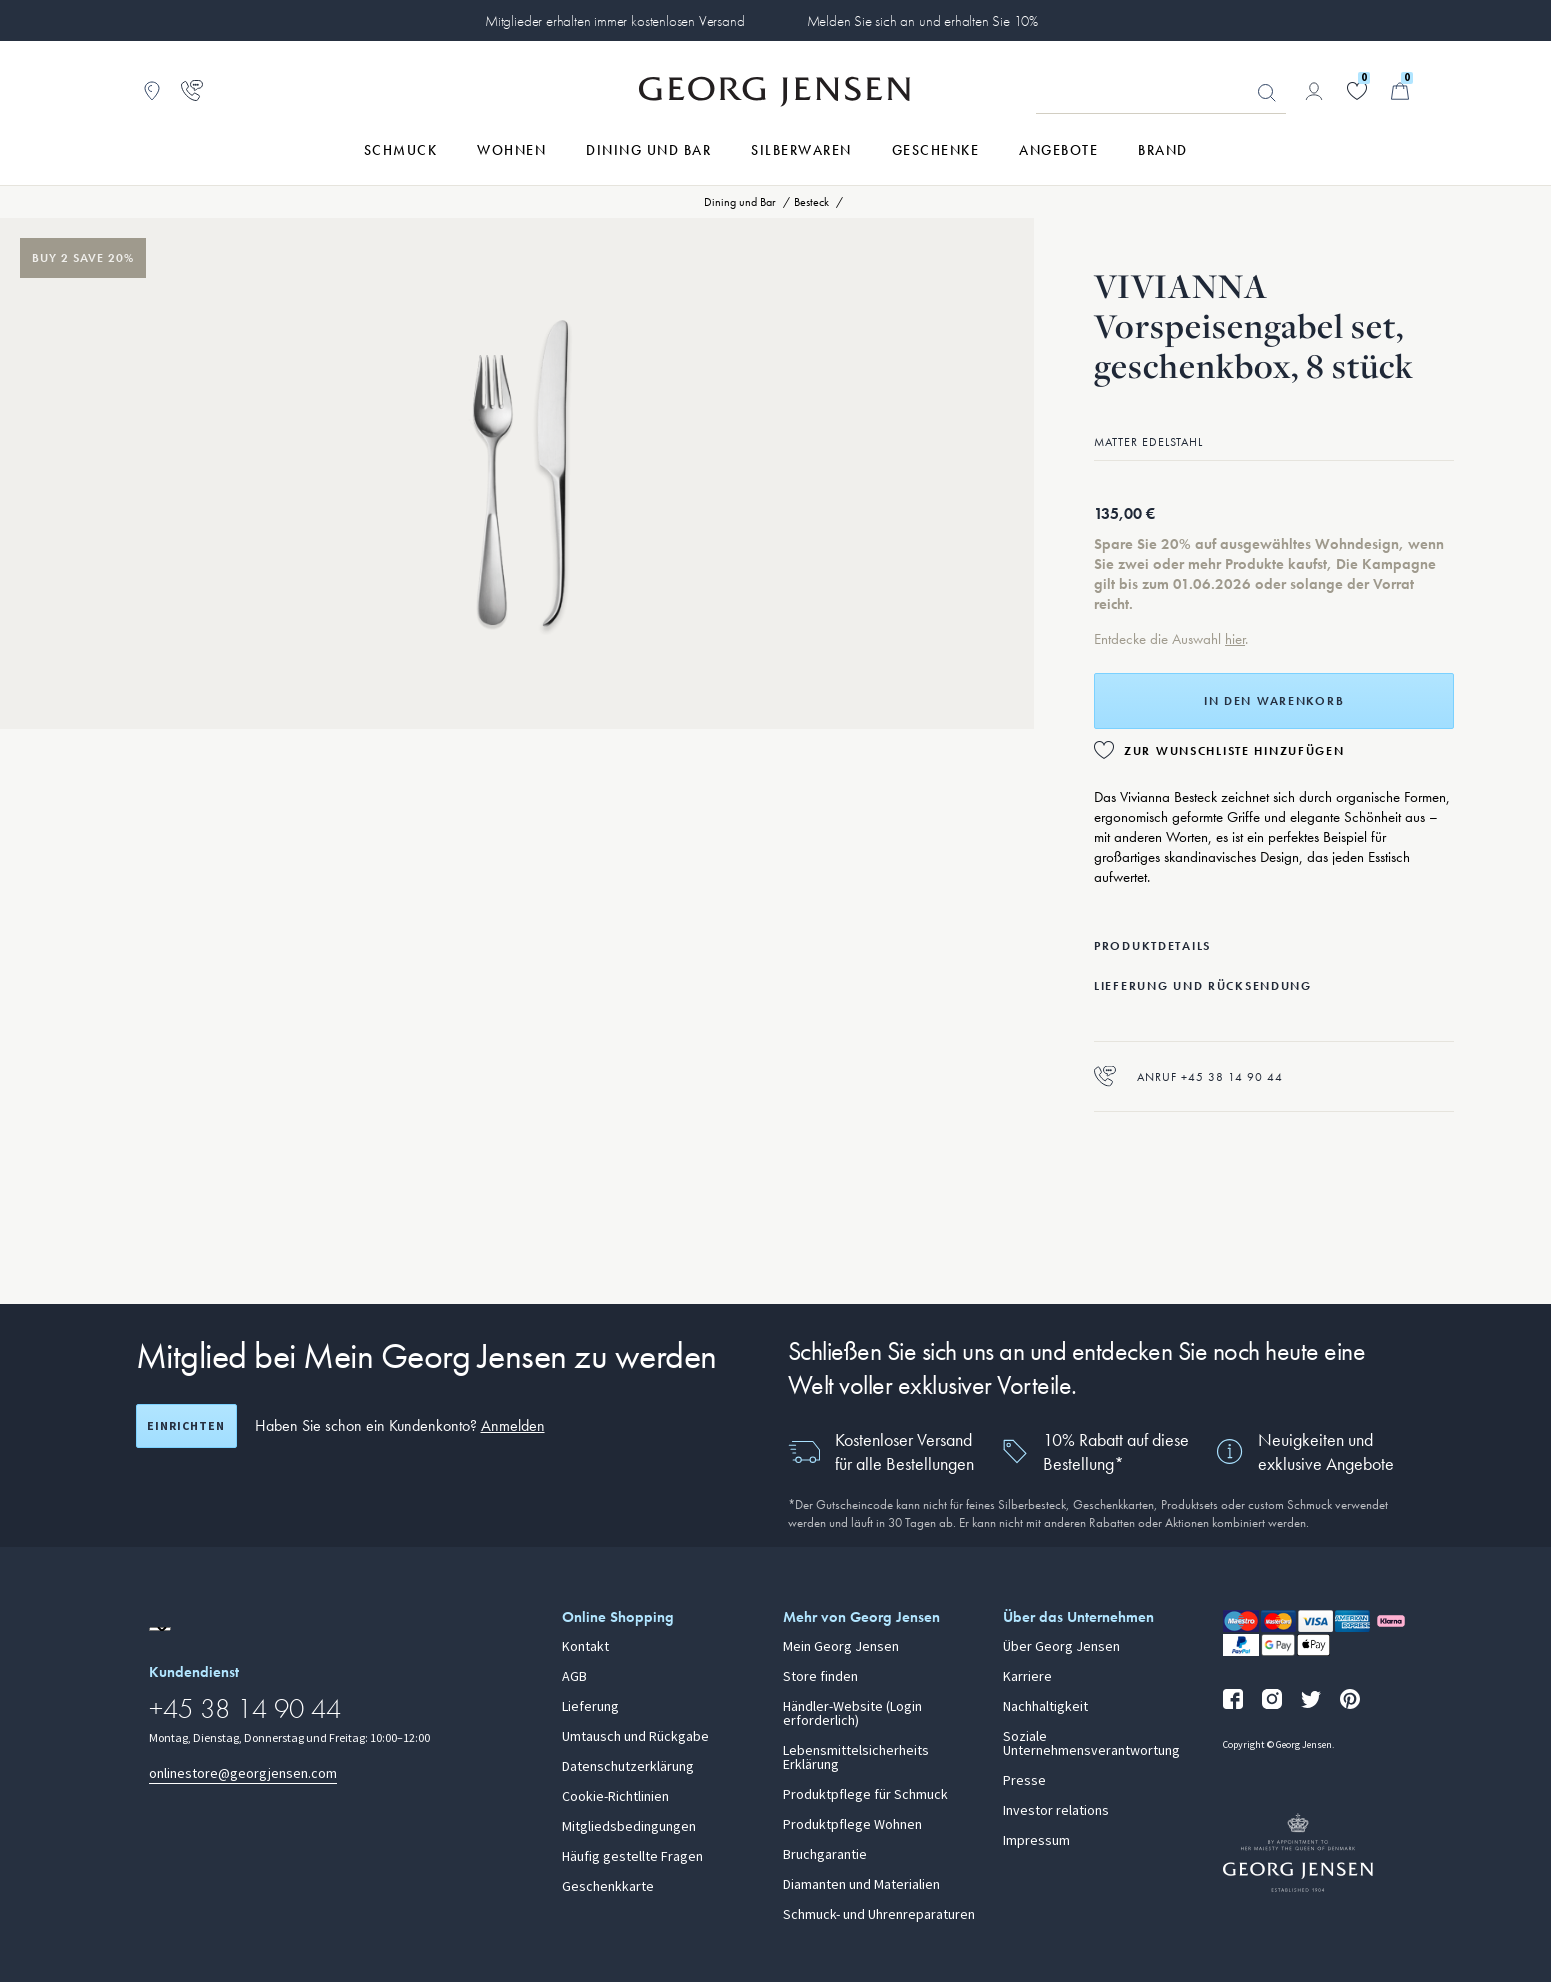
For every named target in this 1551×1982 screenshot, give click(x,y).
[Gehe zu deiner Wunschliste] (1357, 91)
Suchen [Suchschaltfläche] (1267, 93)
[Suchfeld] (1161, 92)
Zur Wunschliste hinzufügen (1234, 751)
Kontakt (585, 1647)
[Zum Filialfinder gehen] (152, 91)
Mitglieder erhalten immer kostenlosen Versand (614, 21)
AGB (574, 1677)
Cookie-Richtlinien (615, 1797)
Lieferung (590, 1707)
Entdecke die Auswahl (1159, 639)
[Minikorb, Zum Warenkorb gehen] (1400, 91)
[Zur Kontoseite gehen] (1314, 91)
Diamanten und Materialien (861, 1885)
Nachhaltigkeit (1045, 1707)
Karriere (1027, 1677)
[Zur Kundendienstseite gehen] (192, 91)
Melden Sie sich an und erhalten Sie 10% (923, 21)
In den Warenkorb (1274, 701)
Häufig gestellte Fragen (632, 1857)
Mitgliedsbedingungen (629, 1827)
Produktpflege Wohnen (852, 1825)
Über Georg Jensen (1061, 1647)
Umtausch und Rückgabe (635, 1737)
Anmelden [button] (513, 1425)
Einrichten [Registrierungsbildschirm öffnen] (186, 1426)
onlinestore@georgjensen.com (243, 1773)
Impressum (1036, 1841)
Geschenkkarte (608, 1887)
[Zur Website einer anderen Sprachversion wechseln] (160, 1629)
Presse (1024, 1781)
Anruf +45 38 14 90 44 (1188, 1076)
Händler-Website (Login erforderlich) (852, 1714)
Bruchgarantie (825, 1855)
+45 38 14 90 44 (245, 1708)
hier (1235, 639)
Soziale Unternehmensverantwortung (1091, 1744)
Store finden (820, 1677)
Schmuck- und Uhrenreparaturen (879, 1915)
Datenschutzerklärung (628, 1767)
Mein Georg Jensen (841, 1647)
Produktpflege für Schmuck (865, 1795)
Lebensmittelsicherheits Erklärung (856, 1758)
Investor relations (1056, 1811)
